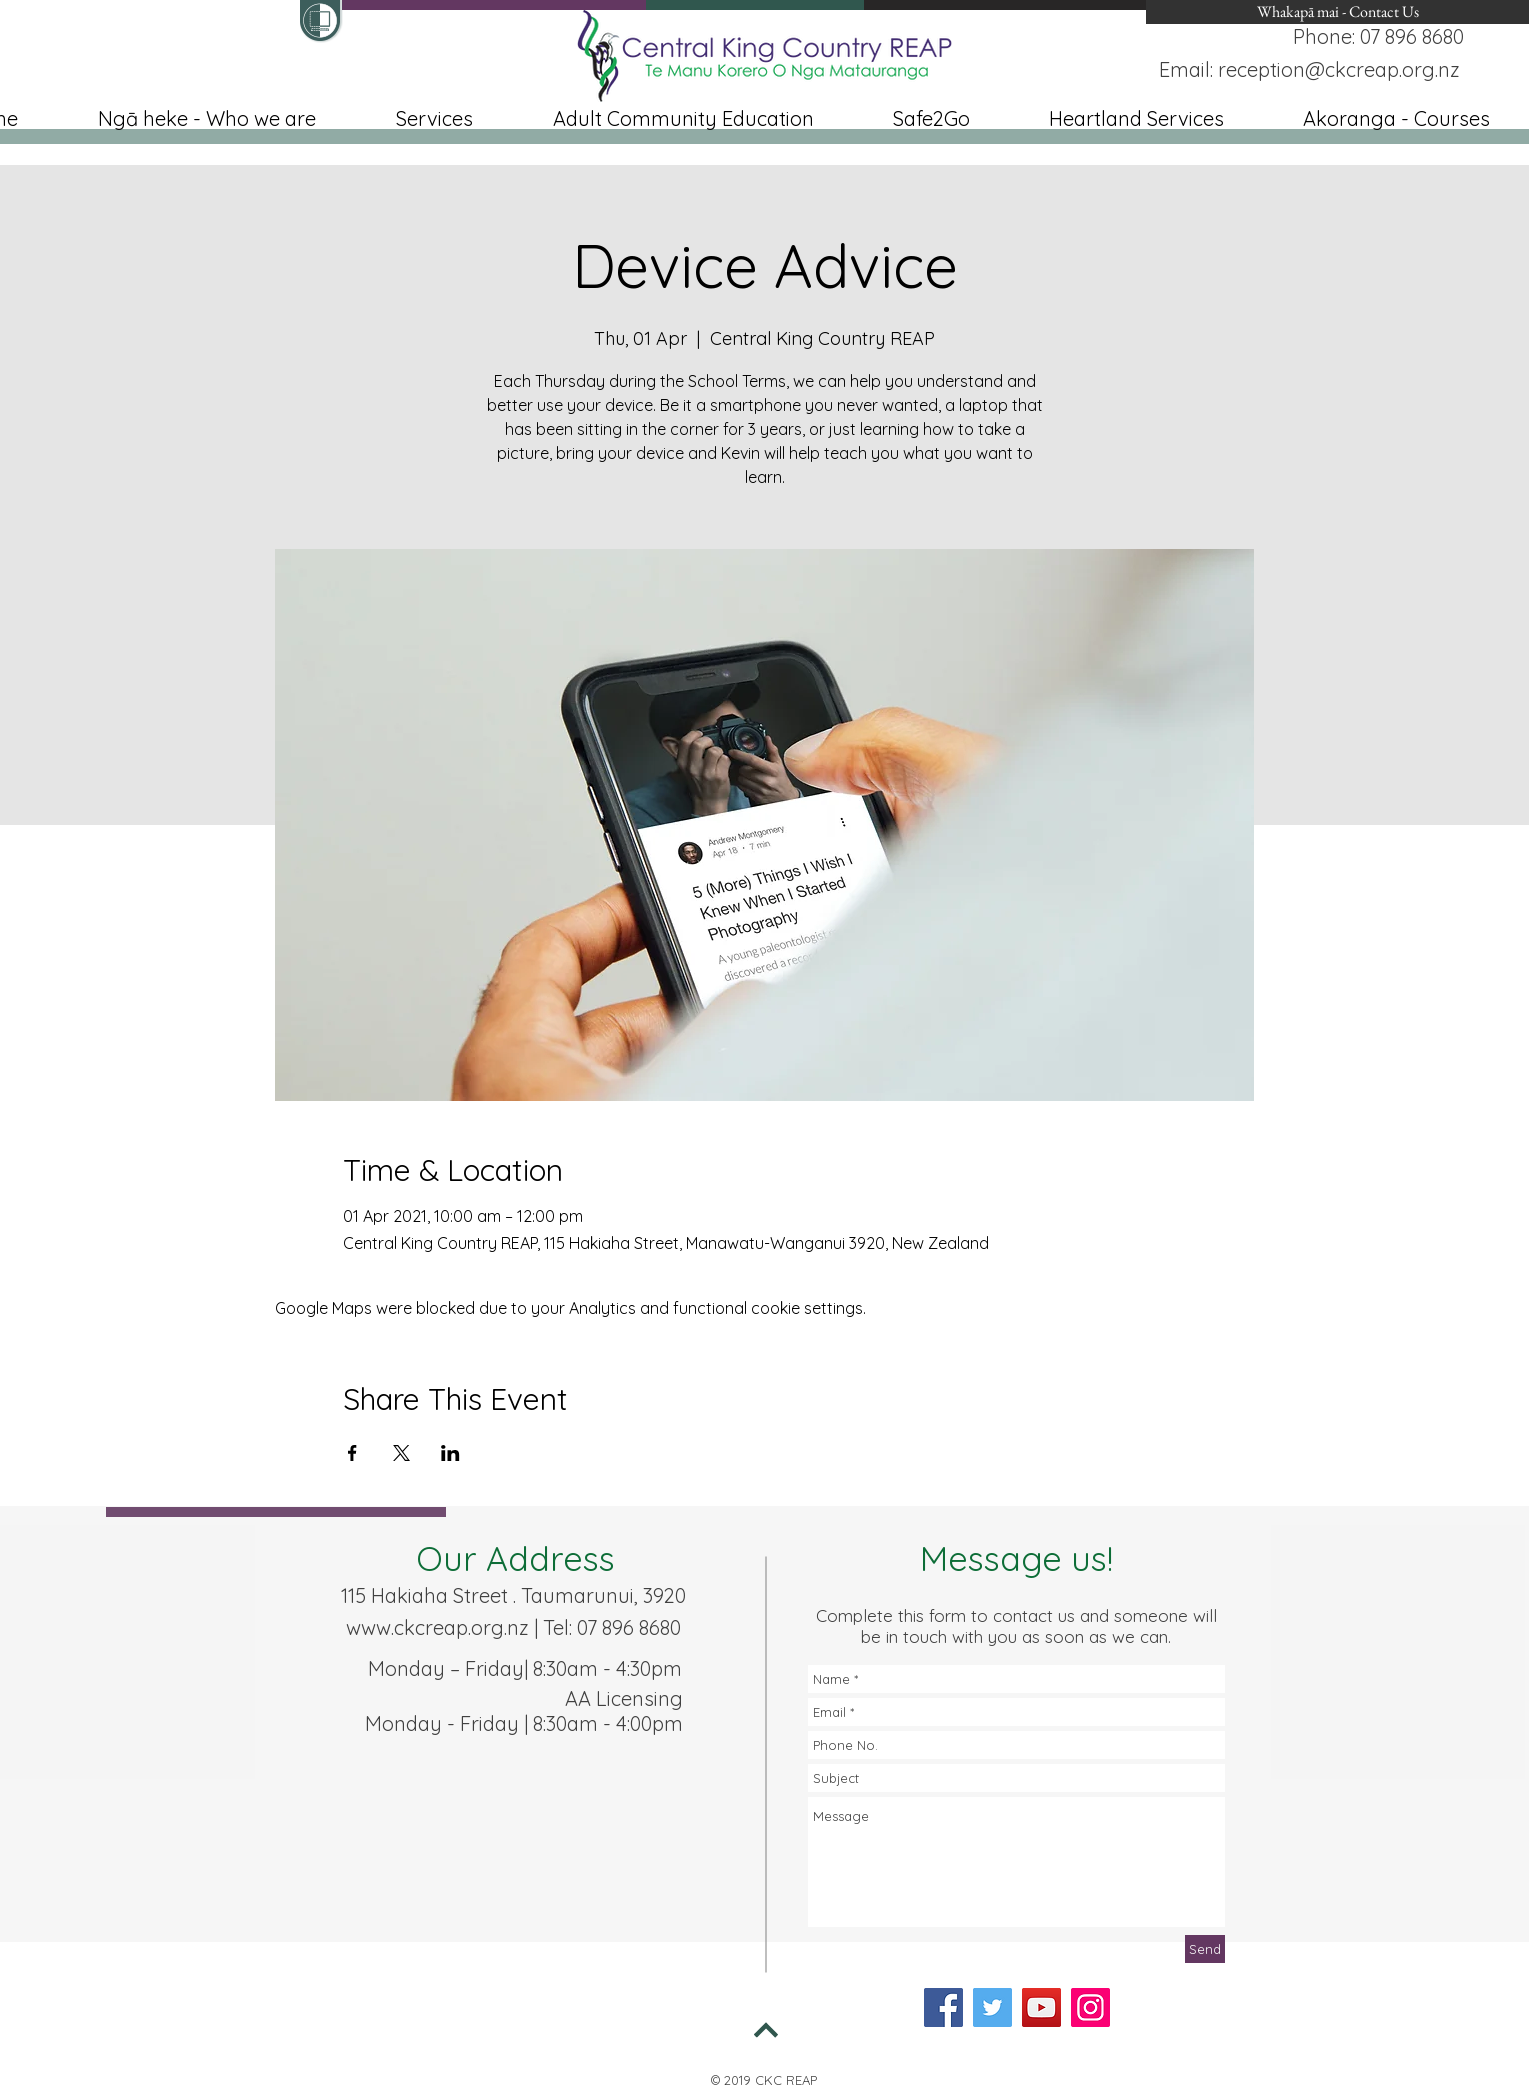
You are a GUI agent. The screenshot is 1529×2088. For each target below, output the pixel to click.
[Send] (1205, 1949)
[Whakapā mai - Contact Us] (1337, 12)
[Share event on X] (401, 1453)
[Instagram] (1090, 2007)
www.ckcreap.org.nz (437, 1627)
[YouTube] (1041, 2007)
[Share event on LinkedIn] (450, 1453)
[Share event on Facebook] (352, 1453)
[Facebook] (943, 2007)
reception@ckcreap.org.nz (1339, 69)
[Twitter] (992, 2007)
